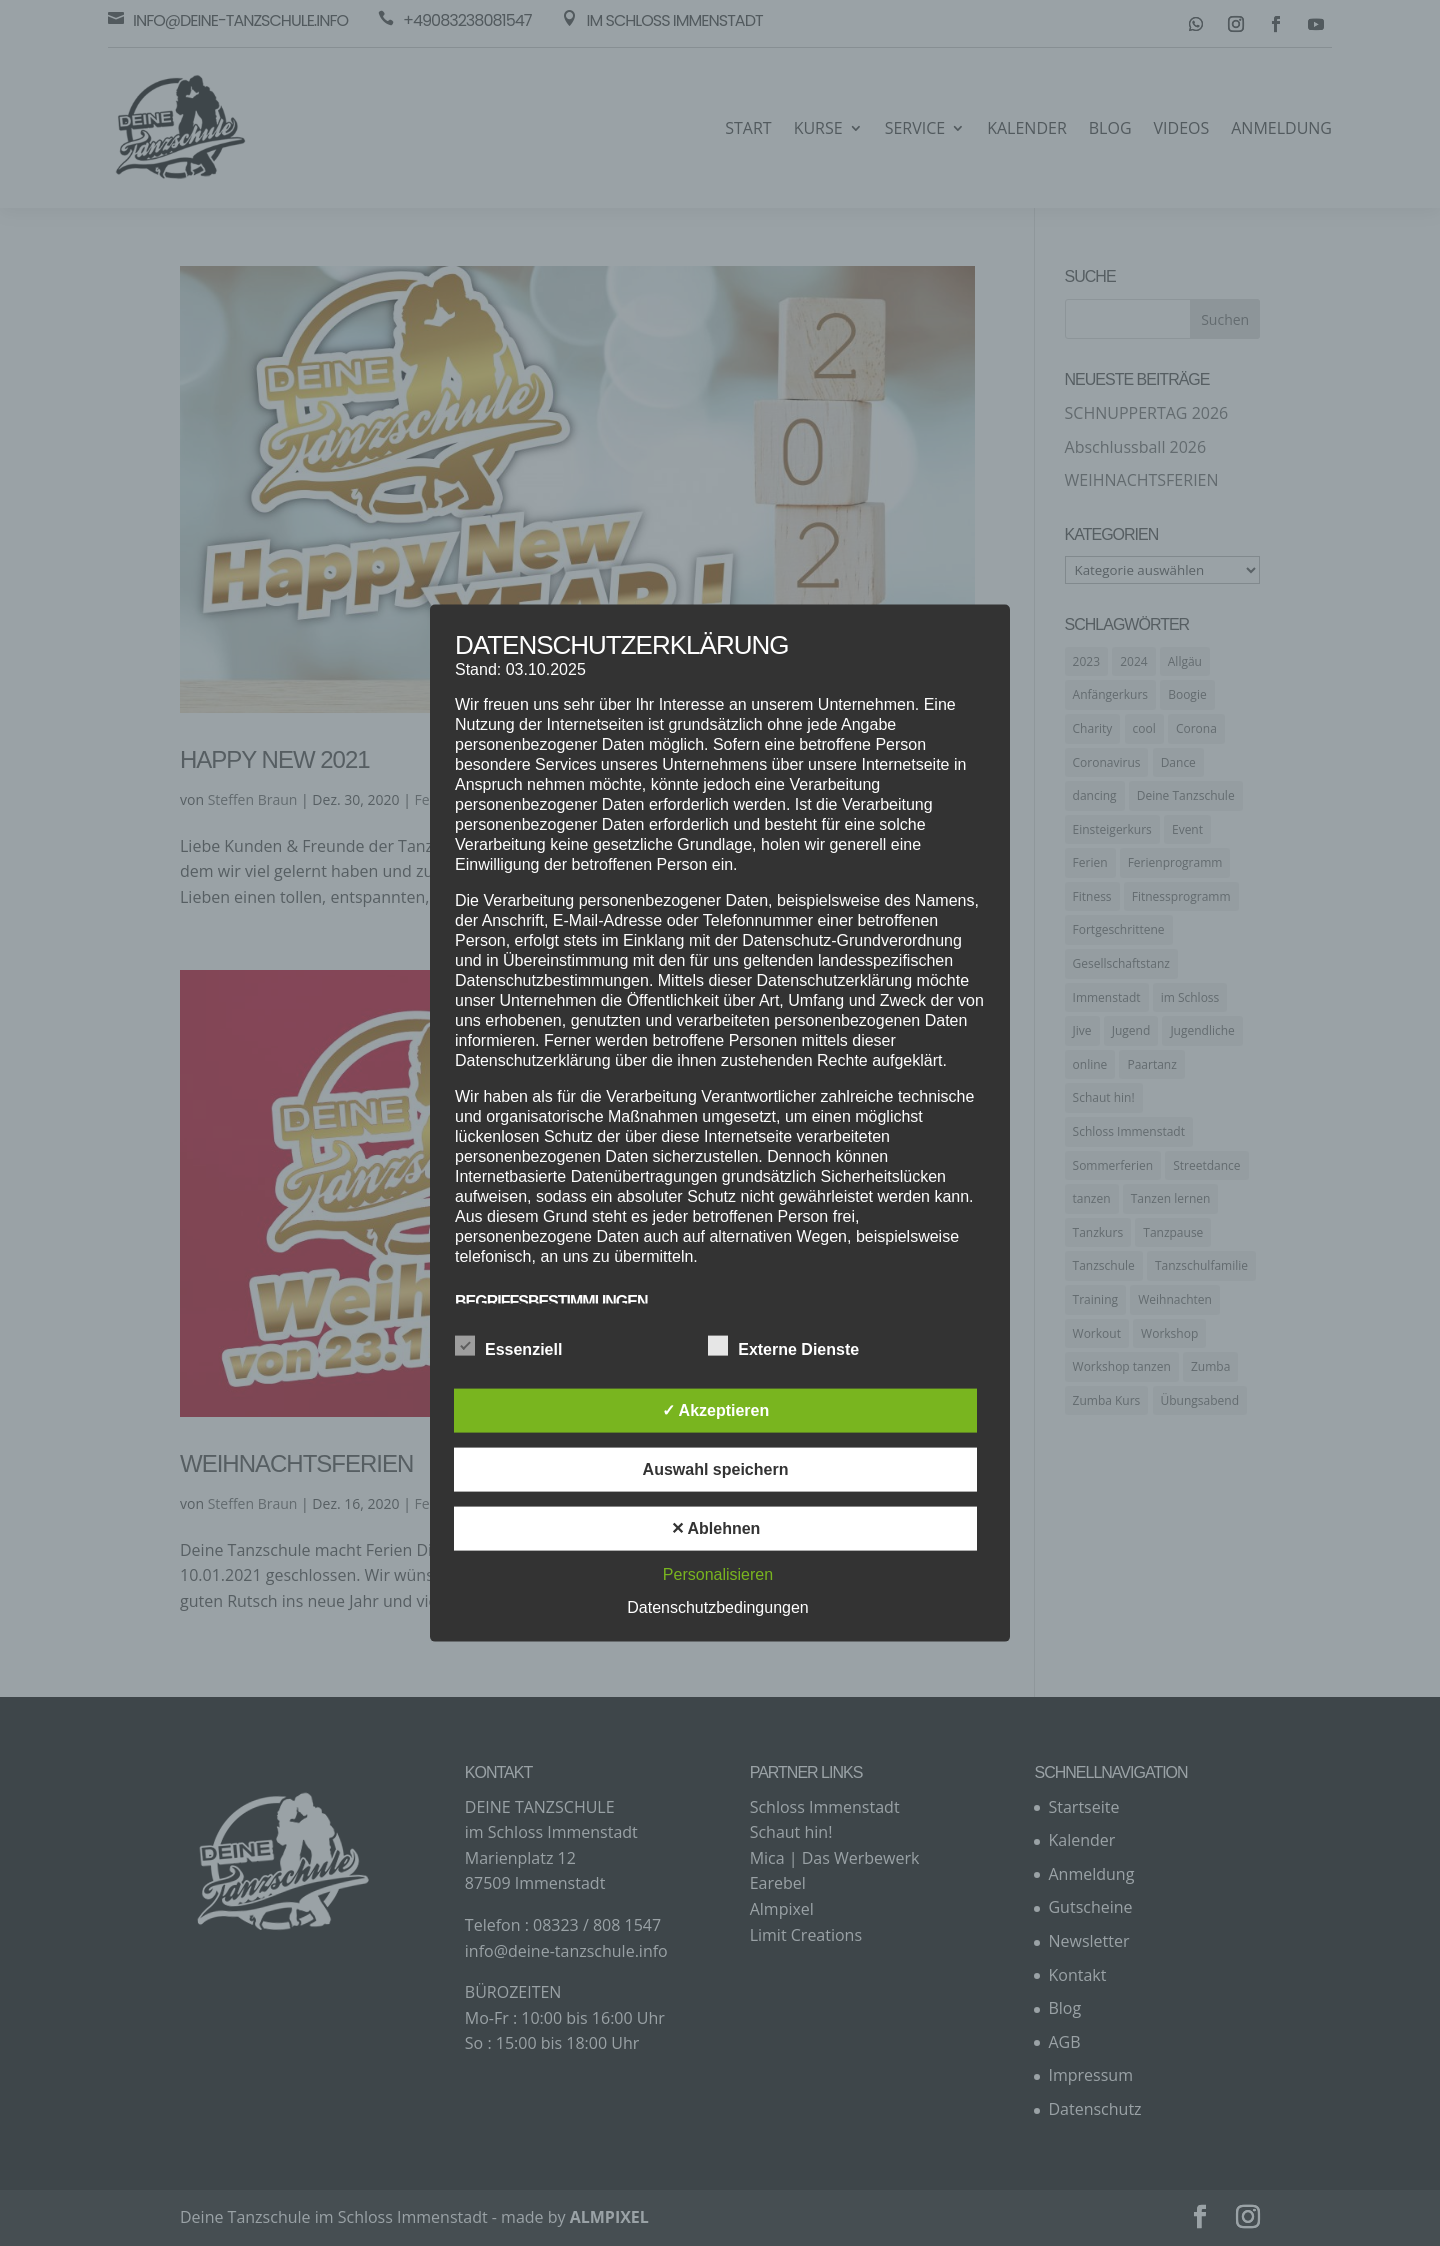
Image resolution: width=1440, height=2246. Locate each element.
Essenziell (508, 1346)
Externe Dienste (783, 1346)
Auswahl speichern (716, 1468)
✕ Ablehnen (716, 1527)
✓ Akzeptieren (716, 1409)
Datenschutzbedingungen (717, 1606)
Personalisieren (718, 1573)
